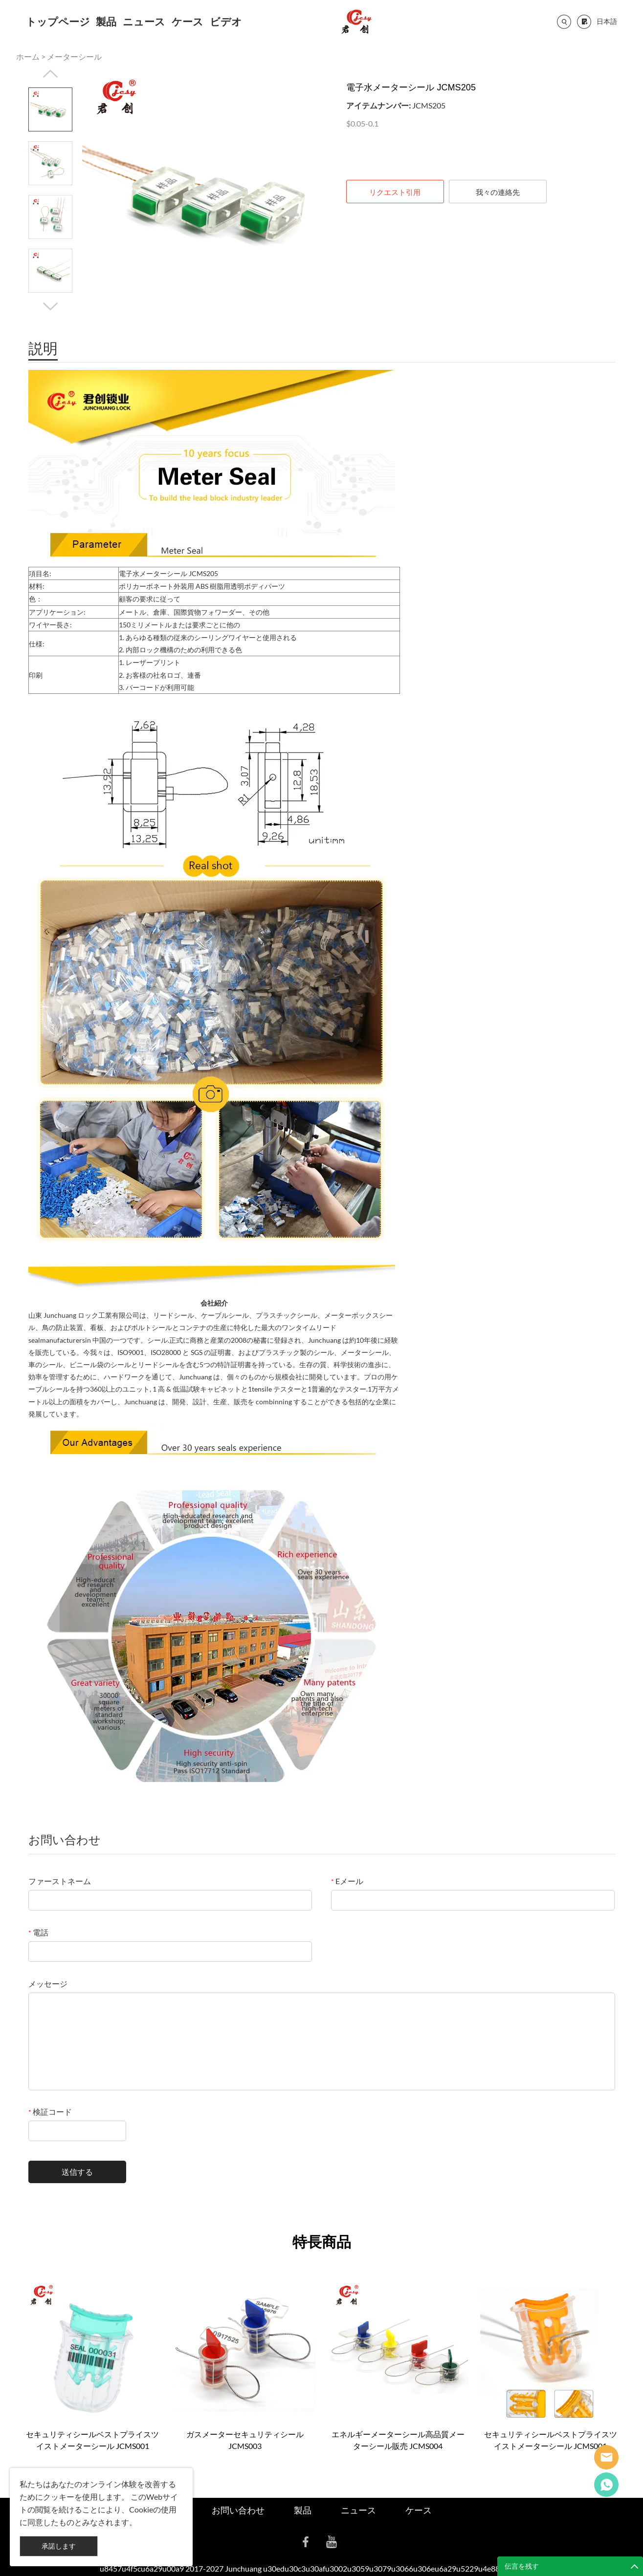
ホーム (28, 56)
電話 (38, 1932)
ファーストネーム (59, 1881)
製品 (106, 21)
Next (50, 306)
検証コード (50, 2111)
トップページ (58, 21)
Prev (50, 74)
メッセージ (47, 1983)
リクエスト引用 (395, 192)
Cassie (606, 2484)
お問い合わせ (238, 2510)
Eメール (347, 1881)
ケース (187, 21)
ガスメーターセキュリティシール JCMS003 (245, 2439)
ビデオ (226, 21)
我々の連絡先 (498, 192)
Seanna (606, 2457)
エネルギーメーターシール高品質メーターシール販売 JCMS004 (398, 2439)
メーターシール (74, 56)
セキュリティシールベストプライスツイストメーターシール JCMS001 (92, 2439)
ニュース (144, 21)
